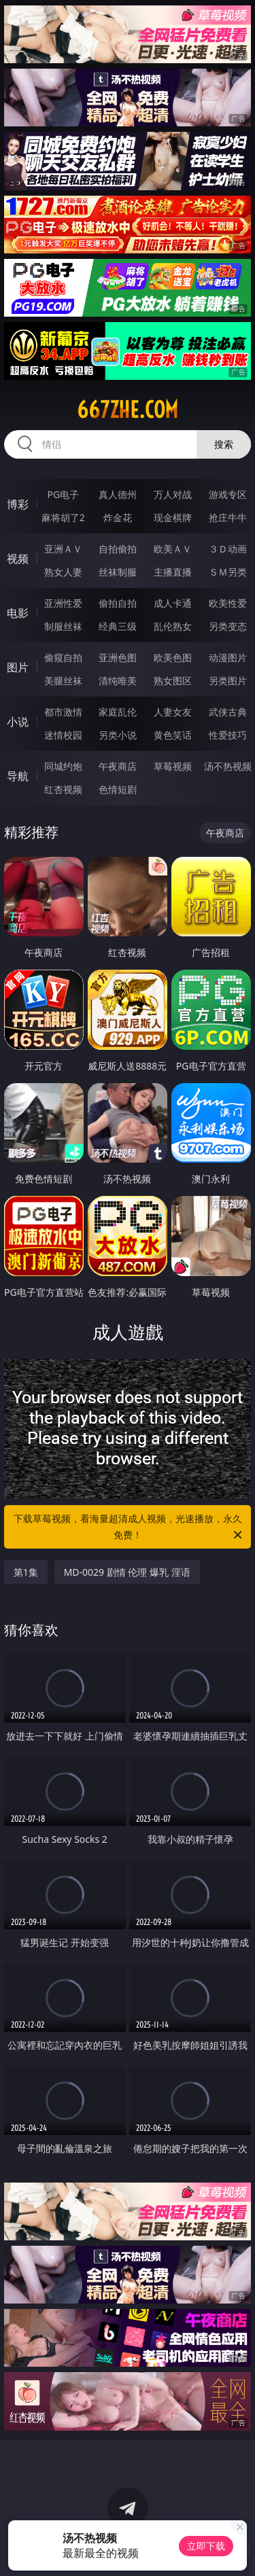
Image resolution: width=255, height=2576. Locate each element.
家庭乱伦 (118, 711)
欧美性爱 (228, 603)
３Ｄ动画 (228, 548)
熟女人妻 (63, 571)
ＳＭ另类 (228, 571)
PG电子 (63, 494)
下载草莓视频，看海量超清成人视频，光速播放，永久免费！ (129, 1527)
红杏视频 (63, 789)
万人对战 (173, 494)
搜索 (223, 444)
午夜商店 (118, 766)
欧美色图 (173, 657)
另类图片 (228, 680)
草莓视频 (173, 766)
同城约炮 (63, 766)
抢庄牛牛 (228, 517)
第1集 (26, 1572)
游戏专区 (228, 494)
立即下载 (206, 2545)
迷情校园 (63, 734)
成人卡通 (173, 603)
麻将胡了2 (63, 517)
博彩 (18, 504)
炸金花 (117, 517)
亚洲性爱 (63, 603)
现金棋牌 (173, 517)
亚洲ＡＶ (63, 548)
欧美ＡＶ (173, 548)
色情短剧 (118, 789)
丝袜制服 (118, 571)
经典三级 (118, 626)
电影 (18, 612)
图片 (18, 667)
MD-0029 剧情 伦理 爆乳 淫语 (127, 1572)
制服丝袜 (63, 626)
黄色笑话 (173, 734)
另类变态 (228, 626)
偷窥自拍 (63, 657)
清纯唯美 (118, 680)
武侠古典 (228, 711)
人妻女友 (173, 711)
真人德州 (118, 494)
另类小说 (118, 734)
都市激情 (63, 711)
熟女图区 (173, 680)
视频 (18, 558)
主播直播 (173, 571)
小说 (18, 721)
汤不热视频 (228, 766)
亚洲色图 (118, 657)
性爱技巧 (228, 734)
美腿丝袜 (63, 680)
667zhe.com (127, 409)
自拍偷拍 (118, 548)
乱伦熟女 (173, 626)
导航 (18, 776)
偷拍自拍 (118, 603)
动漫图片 (228, 657)
